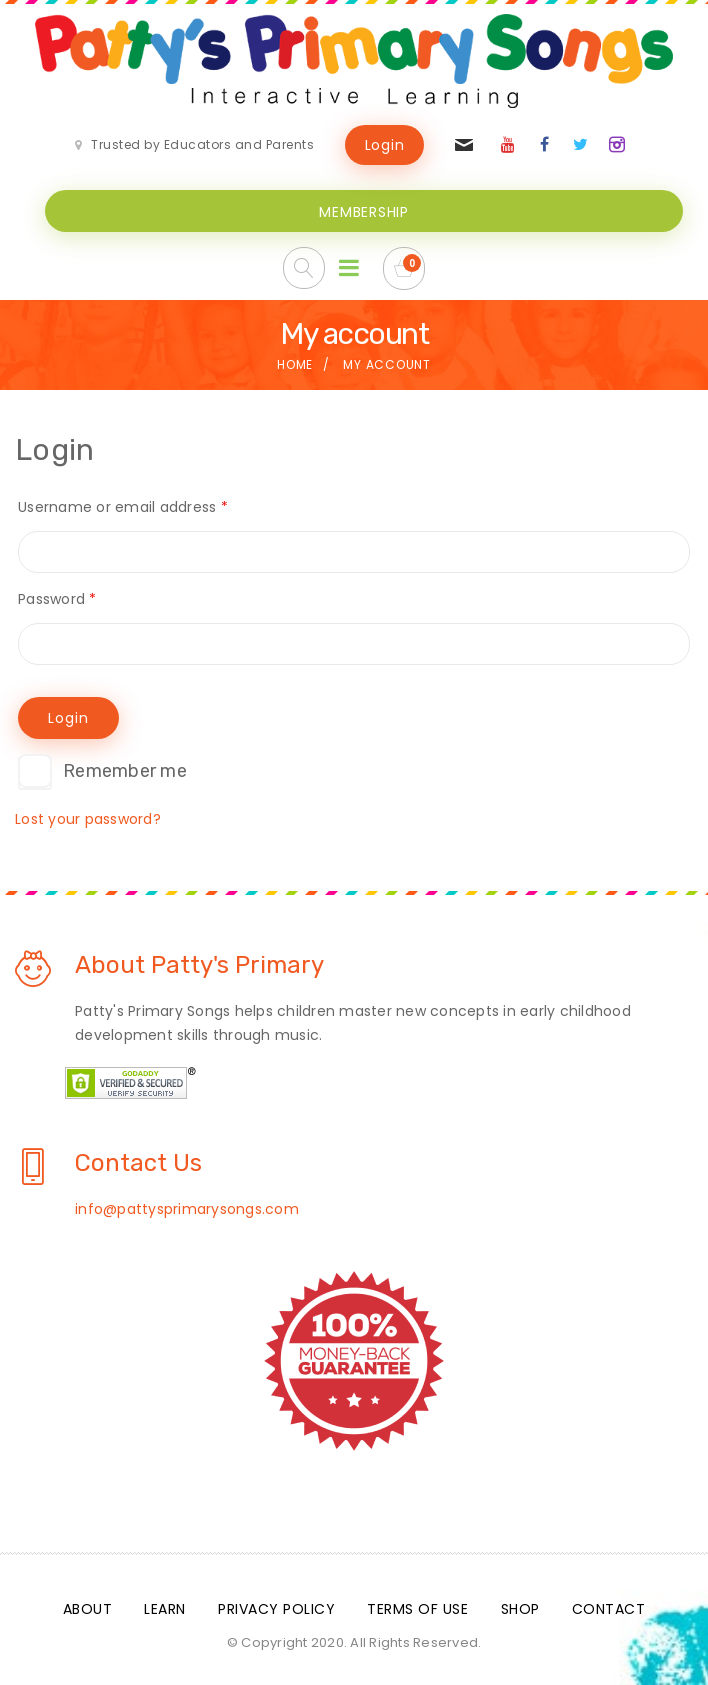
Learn (165, 1609)
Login (385, 145)
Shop (520, 1609)
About (88, 1609)
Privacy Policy (276, 1609)
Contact (609, 1609)
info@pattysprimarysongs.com (187, 1209)
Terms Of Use (417, 1609)
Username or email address (124, 507)
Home (295, 364)
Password (58, 599)
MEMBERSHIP (364, 212)
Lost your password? (88, 819)
